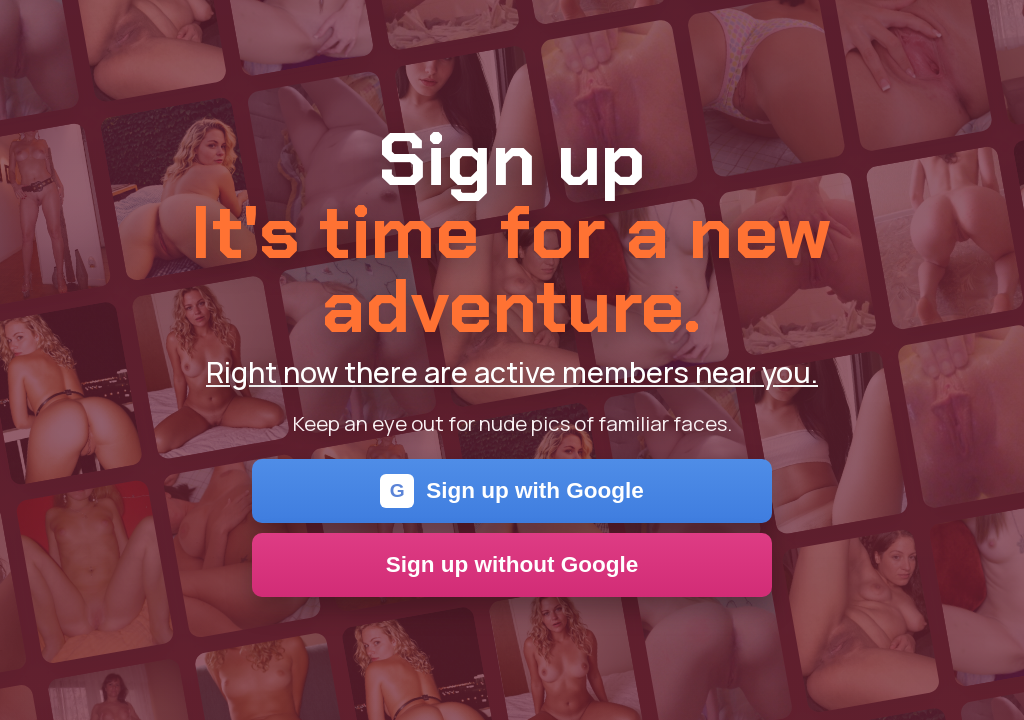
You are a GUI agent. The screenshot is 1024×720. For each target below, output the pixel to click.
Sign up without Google (512, 564)
